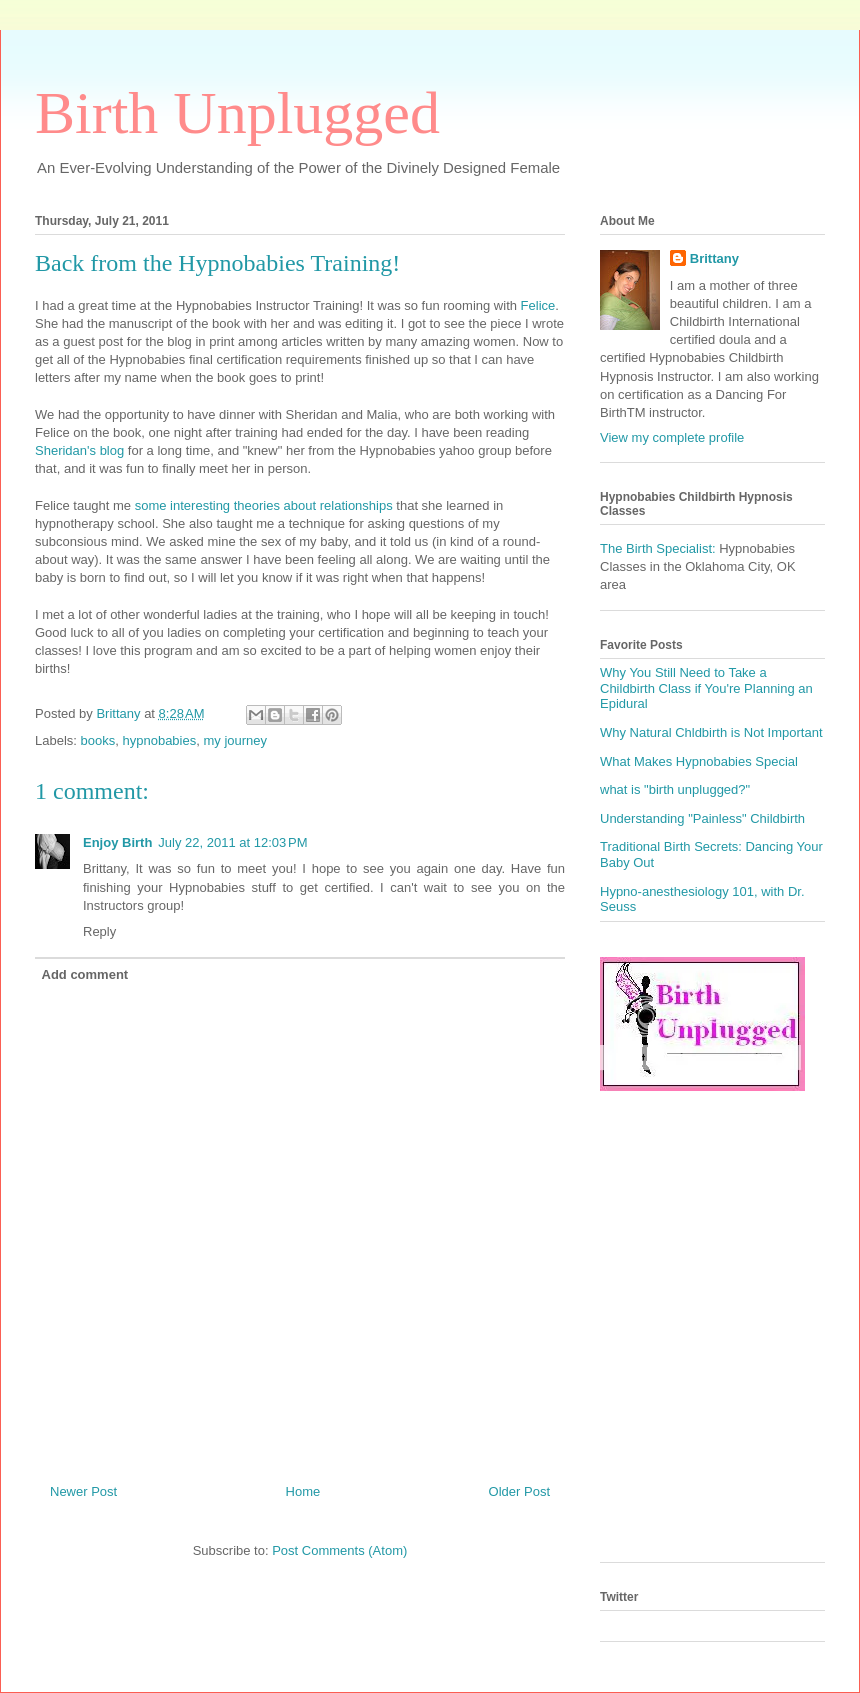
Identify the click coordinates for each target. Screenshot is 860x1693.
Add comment (85, 974)
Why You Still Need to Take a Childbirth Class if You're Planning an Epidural (706, 688)
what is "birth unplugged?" (675, 789)
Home (303, 1491)
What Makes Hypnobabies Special (699, 761)
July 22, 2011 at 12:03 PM (232, 842)
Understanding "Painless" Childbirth (702, 818)
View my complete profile (672, 437)
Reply (99, 931)
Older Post (519, 1491)
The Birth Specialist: (658, 548)
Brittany (714, 258)
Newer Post (83, 1491)
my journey (235, 740)
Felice (538, 305)
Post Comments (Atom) (339, 1550)
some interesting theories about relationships (264, 505)
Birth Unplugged (237, 113)
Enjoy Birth (117, 842)
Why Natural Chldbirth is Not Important (711, 732)
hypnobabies (159, 740)
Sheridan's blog (79, 450)
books (98, 740)
